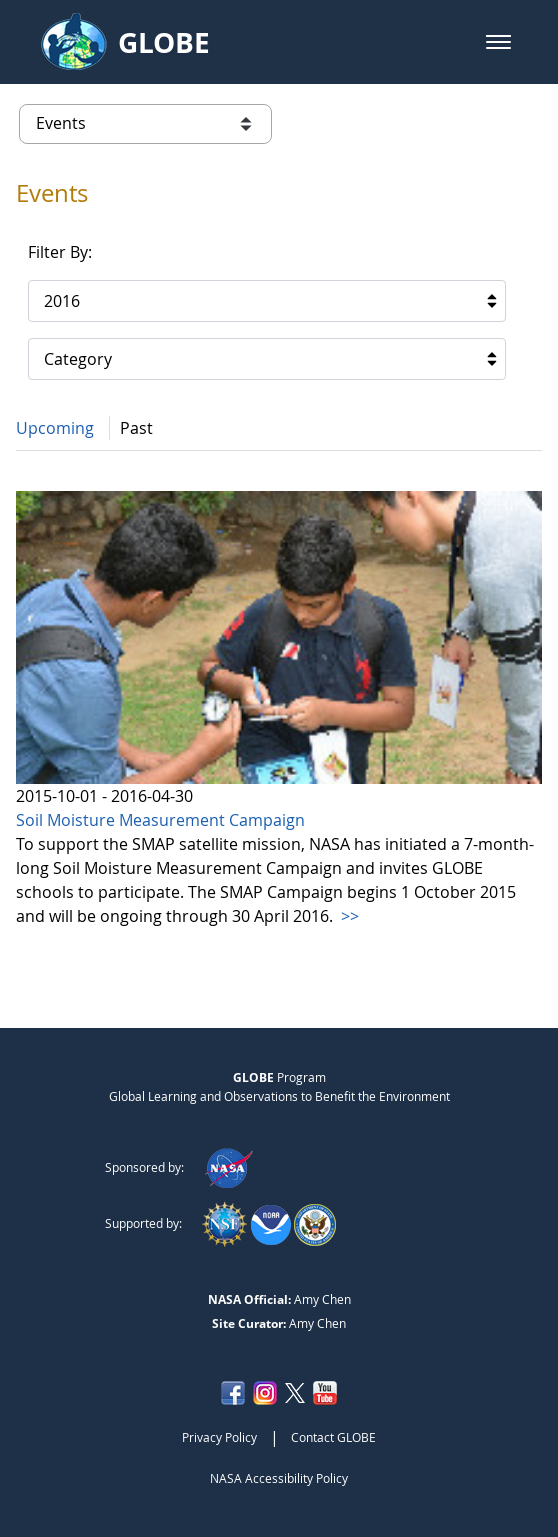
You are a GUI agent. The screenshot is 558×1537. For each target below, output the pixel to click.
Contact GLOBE (333, 1437)
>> (348, 916)
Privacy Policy (219, 1437)
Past (136, 428)
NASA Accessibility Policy (279, 1478)
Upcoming (55, 428)
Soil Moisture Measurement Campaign (160, 820)
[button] (498, 42)
